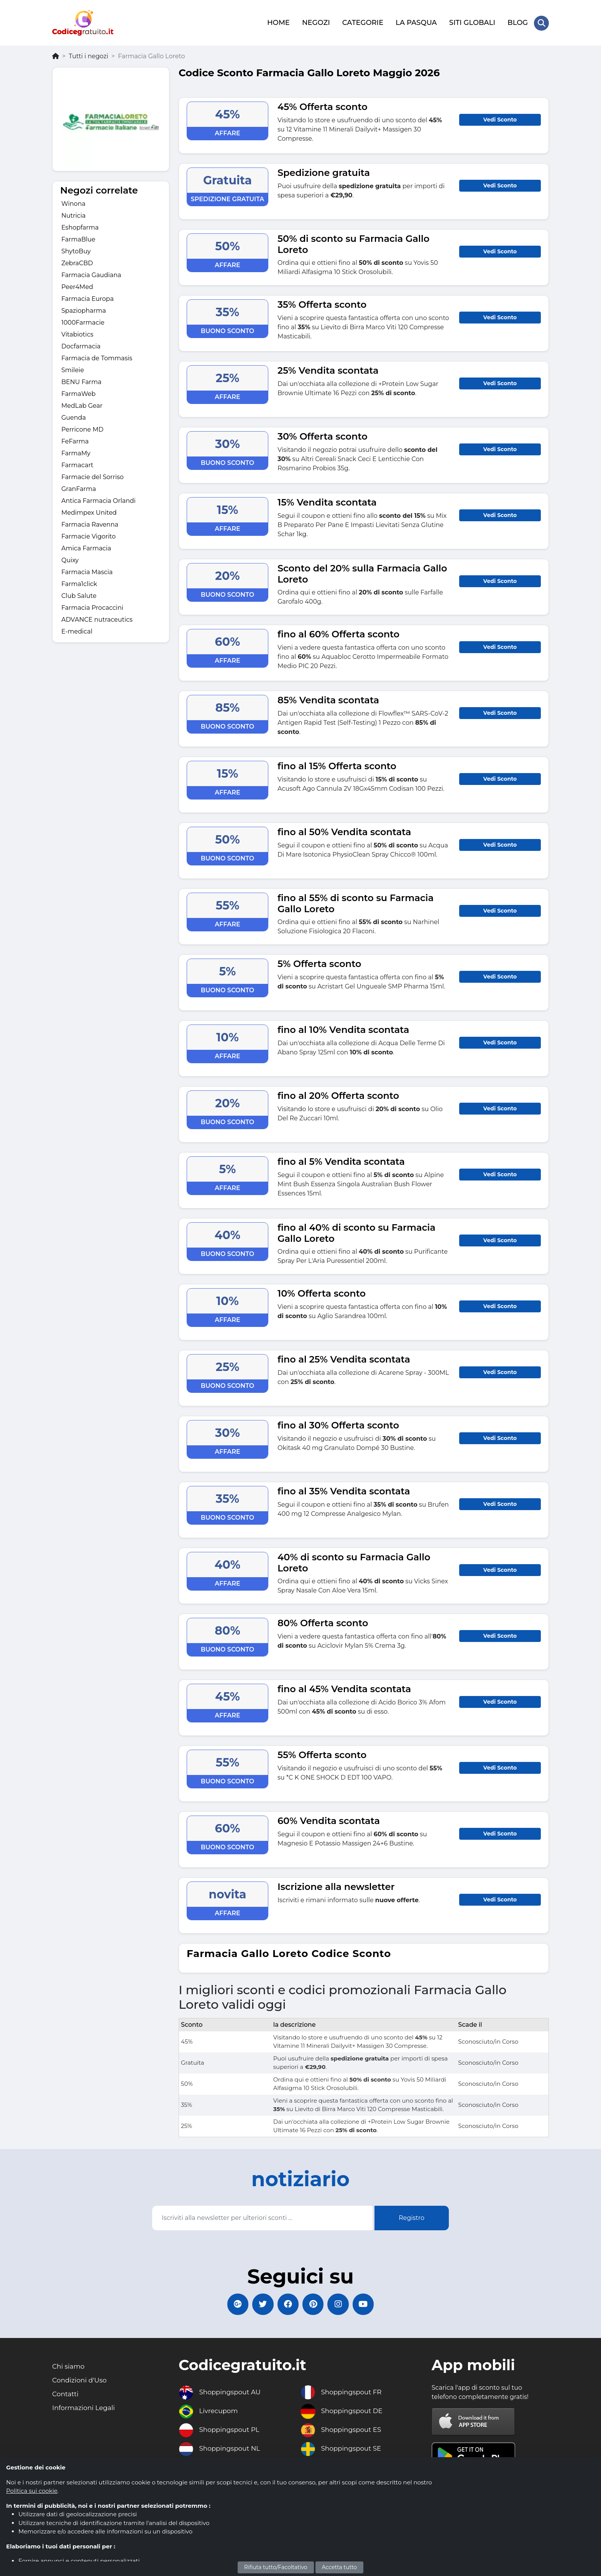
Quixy (70, 559)
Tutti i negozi (88, 54)
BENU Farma (81, 380)
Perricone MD (82, 428)
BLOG (517, 22)
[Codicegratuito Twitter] (260, 2303)
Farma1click (79, 582)
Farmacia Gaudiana (91, 273)
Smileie (72, 369)
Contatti (66, 2395)
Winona (73, 202)
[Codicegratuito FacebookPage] (287, 2303)
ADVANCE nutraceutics (97, 618)
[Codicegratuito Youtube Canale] (367, 2303)
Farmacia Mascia (87, 571)
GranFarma (78, 487)
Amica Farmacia (86, 547)
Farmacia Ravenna (89, 523)
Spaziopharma (83, 309)
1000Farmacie (82, 321)
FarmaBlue (78, 238)
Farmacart (77, 464)
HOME (278, 22)
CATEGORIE (362, 22)
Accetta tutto (339, 2567)
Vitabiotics (77, 333)
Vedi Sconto (500, 118)
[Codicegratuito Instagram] (340, 2303)
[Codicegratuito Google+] (233, 2303)
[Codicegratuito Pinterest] (313, 2303)
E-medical (76, 630)
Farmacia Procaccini (92, 606)
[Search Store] (541, 22)
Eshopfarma (80, 226)
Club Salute (79, 594)
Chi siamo (69, 2367)
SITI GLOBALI (472, 22)
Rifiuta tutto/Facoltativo (275, 2567)
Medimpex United (89, 511)
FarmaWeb (78, 392)
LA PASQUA (416, 22)
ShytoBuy (76, 250)
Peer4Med (77, 285)
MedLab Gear (81, 404)
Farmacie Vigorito (88, 535)
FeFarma (75, 440)
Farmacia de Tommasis (96, 357)
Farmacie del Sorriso (92, 475)
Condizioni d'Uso (81, 2381)
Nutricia (73, 214)
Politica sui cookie (31, 2490)
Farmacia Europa (87, 297)
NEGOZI (316, 22)
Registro (411, 2216)
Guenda (73, 416)
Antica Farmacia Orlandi (98, 499)
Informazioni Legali (85, 2409)
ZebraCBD (77, 262)
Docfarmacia (80, 345)
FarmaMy (75, 452)
